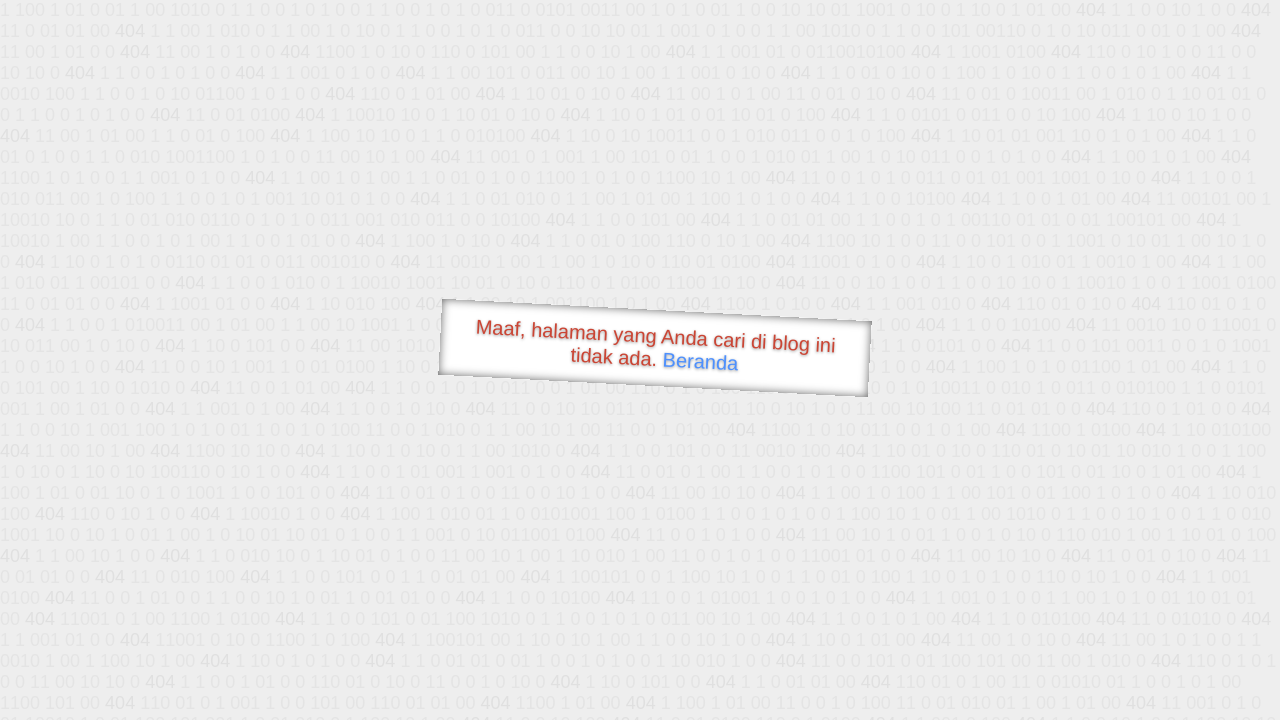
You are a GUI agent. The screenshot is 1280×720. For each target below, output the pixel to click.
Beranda (700, 361)
